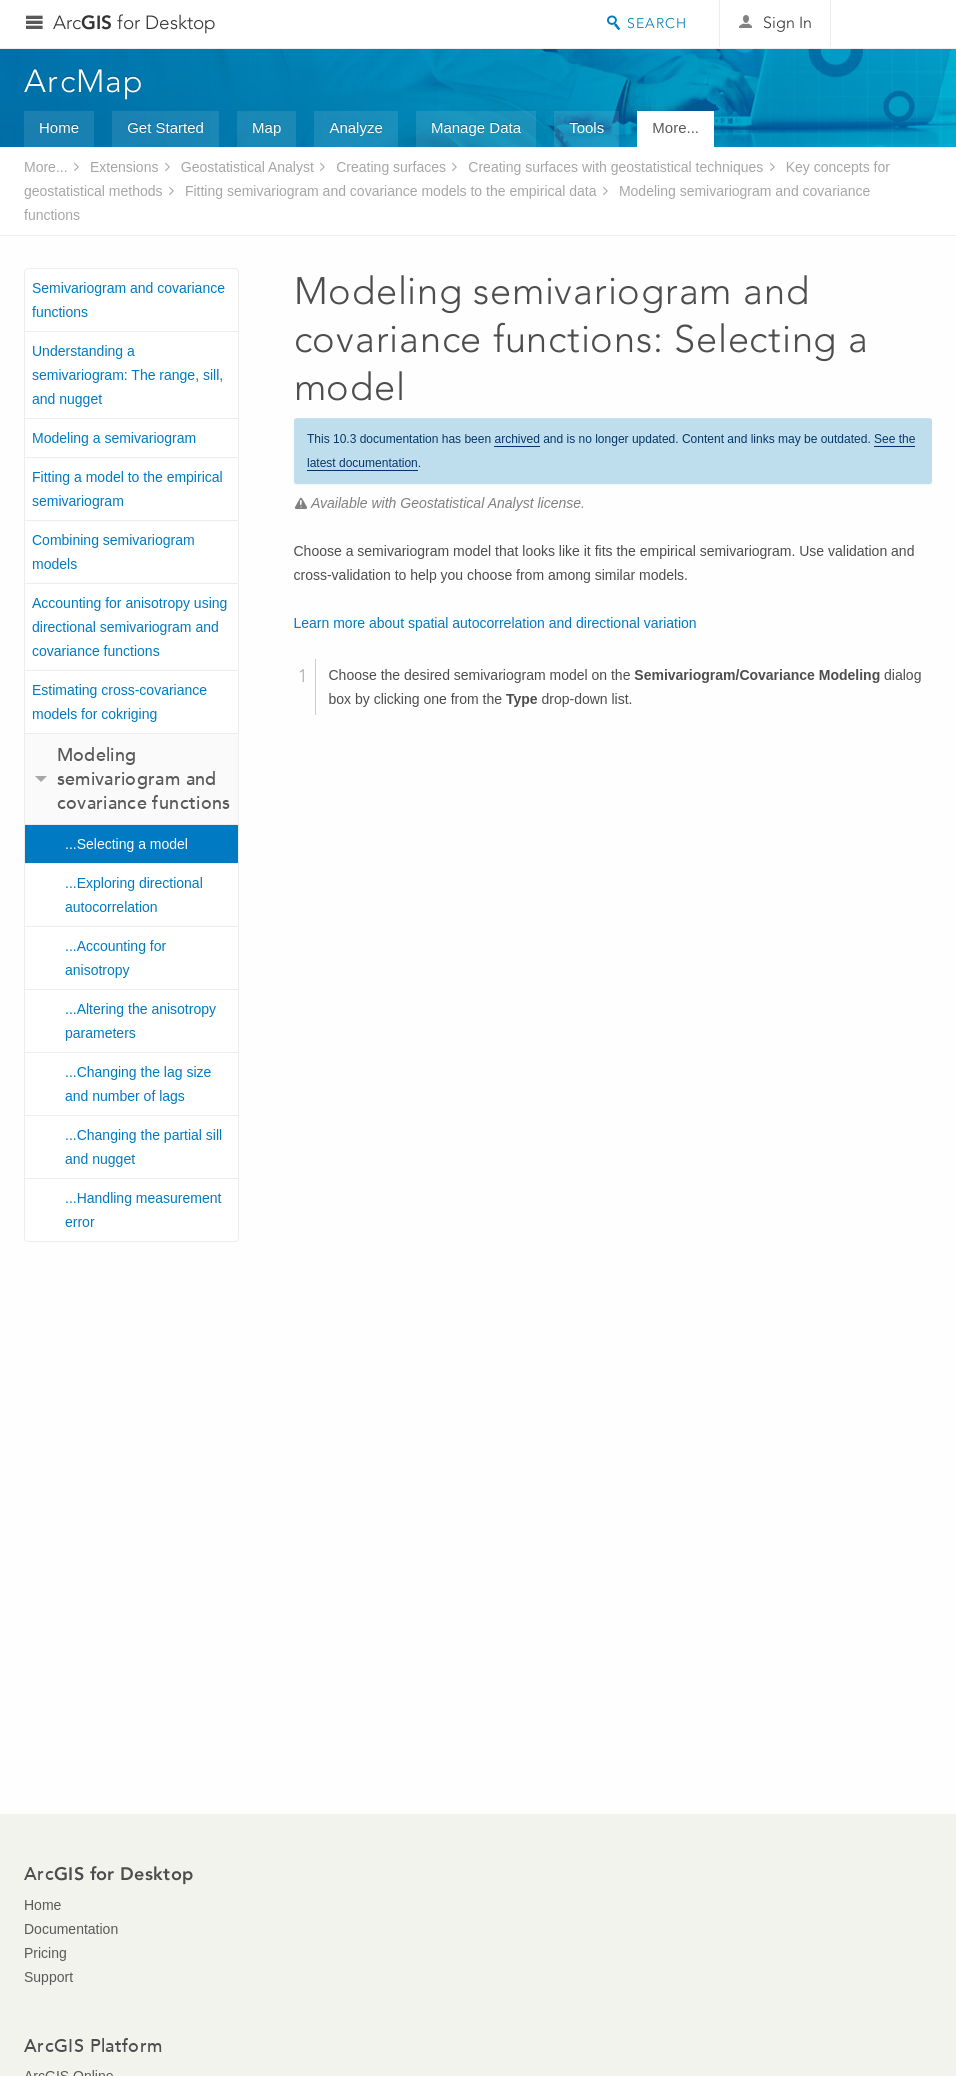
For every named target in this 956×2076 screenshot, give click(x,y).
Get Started (165, 127)
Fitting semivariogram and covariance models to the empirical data (391, 191)
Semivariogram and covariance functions (128, 300)
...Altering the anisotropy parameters (140, 1021)
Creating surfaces (391, 167)
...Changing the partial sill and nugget (143, 1147)
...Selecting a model (126, 844)
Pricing (45, 1953)
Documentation (71, 1929)
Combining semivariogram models (113, 552)
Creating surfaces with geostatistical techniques (615, 167)
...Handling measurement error (143, 1210)
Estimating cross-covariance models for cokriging (119, 702)
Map (266, 127)
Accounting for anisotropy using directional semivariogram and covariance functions (129, 627)
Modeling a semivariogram (114, 438)
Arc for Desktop (134, 22)
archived (516, 439)
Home (59, 127)
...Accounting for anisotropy (115, 958)
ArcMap (84, 81)
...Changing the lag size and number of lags (138, 1084)
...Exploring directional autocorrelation (134, 895)
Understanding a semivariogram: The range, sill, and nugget (127, 375)
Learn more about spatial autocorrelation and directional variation (495, 623)
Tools (586, 127)
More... (675, 127)
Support (48, 1977)
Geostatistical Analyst (247, 167)
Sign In (787, 22)
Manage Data (476, 127)
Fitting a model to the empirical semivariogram (127, 489)
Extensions (124, 167)
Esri (889, 24)
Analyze (355, 127)
